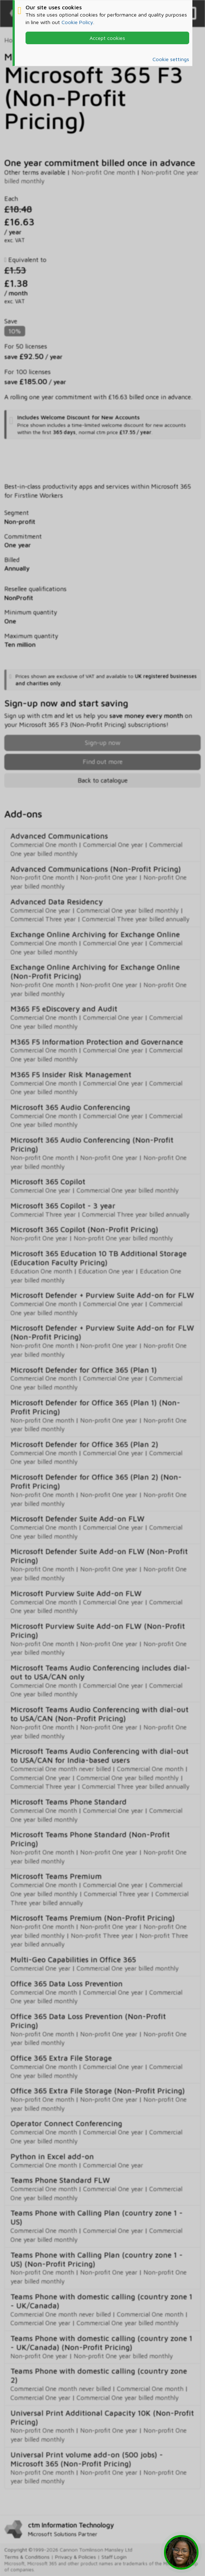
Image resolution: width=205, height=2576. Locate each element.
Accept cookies (107, 38)
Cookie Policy (77, 22)
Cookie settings (170, 59)
